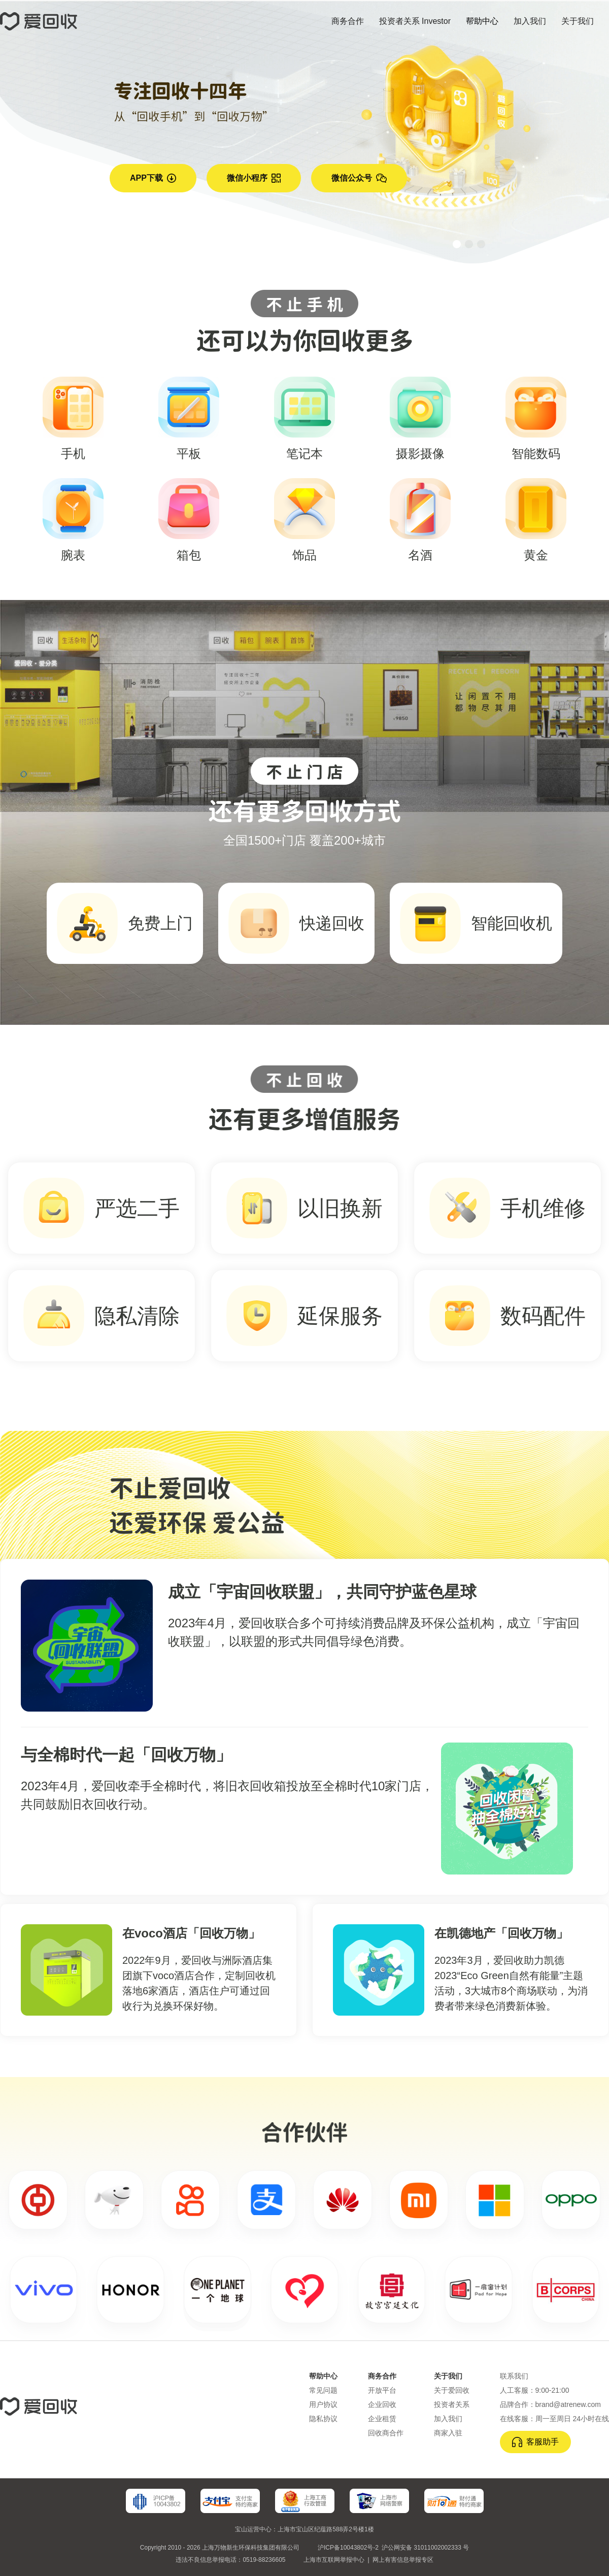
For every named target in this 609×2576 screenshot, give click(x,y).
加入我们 (448, 2419)
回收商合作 (385, 2433)
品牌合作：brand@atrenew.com (550, 2404)
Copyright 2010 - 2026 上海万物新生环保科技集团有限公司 (219, 2547)
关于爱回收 (451, 2390)
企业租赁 (382, 2419)
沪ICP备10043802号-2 (348, 2547)
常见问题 (323, 2390)
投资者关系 (451, 2404)
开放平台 (382, 2390)
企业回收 (382, 2404)
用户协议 (323, 2404)
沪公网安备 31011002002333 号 (425, 2547)
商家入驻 (448, 2433)
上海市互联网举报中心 (333, 2559)
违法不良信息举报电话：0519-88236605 (230, 2559)
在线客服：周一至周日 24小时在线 (554, 2419)
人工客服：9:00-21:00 (534, 2390)
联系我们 (514, 2376)
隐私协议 (323, 2419)
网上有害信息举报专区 (403, 2559)
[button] (457, 244)
